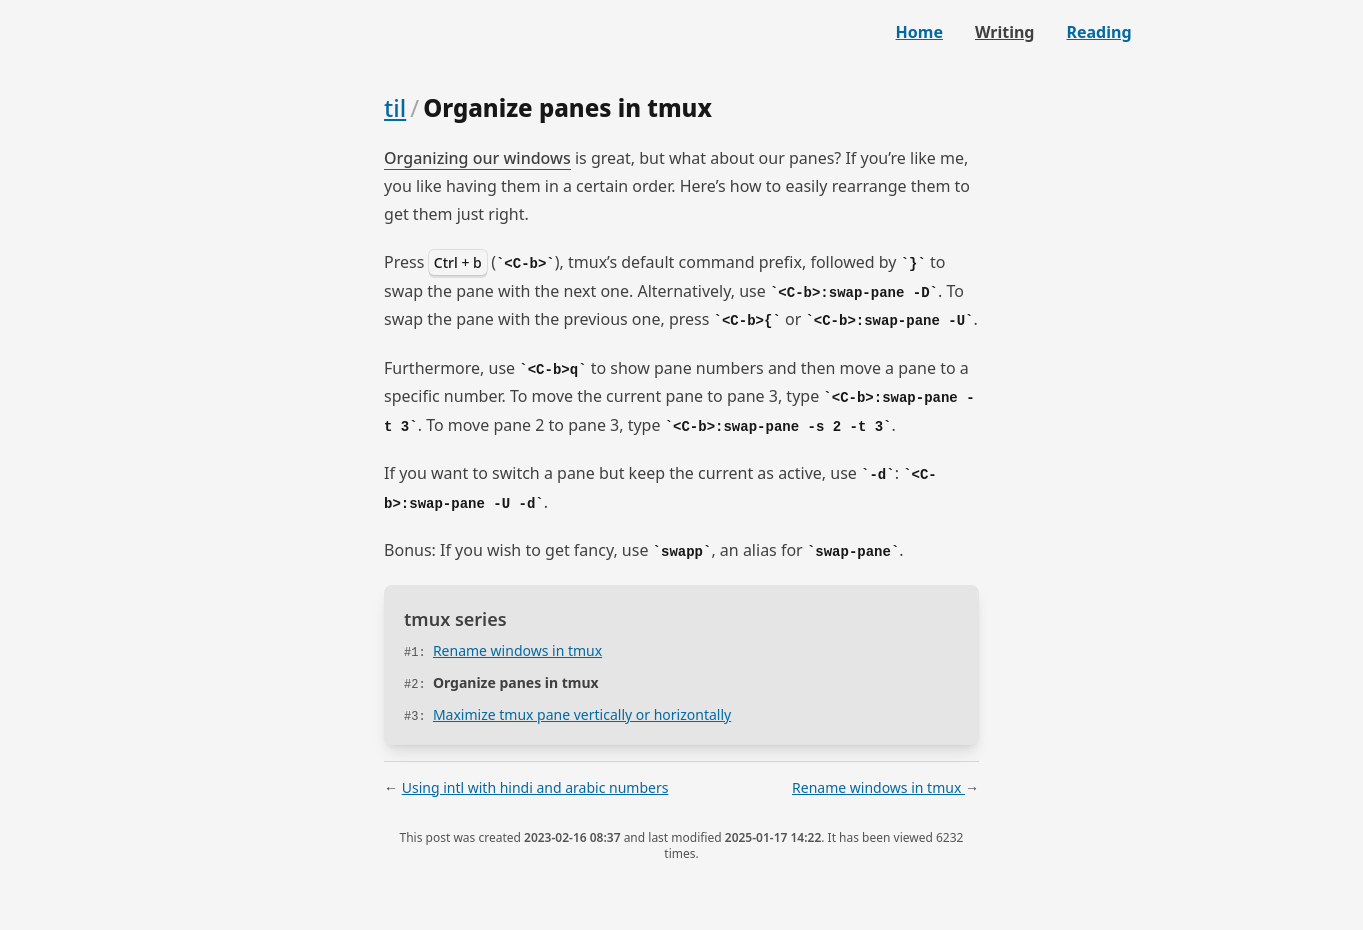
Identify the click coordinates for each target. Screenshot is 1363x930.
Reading (1098, 32)
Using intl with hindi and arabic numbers (535, 787)
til (395, 107)
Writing (1005, 32)
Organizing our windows (477, 158)
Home (919, 32)
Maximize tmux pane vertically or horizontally (582, 714)
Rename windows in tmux (517, 650)
